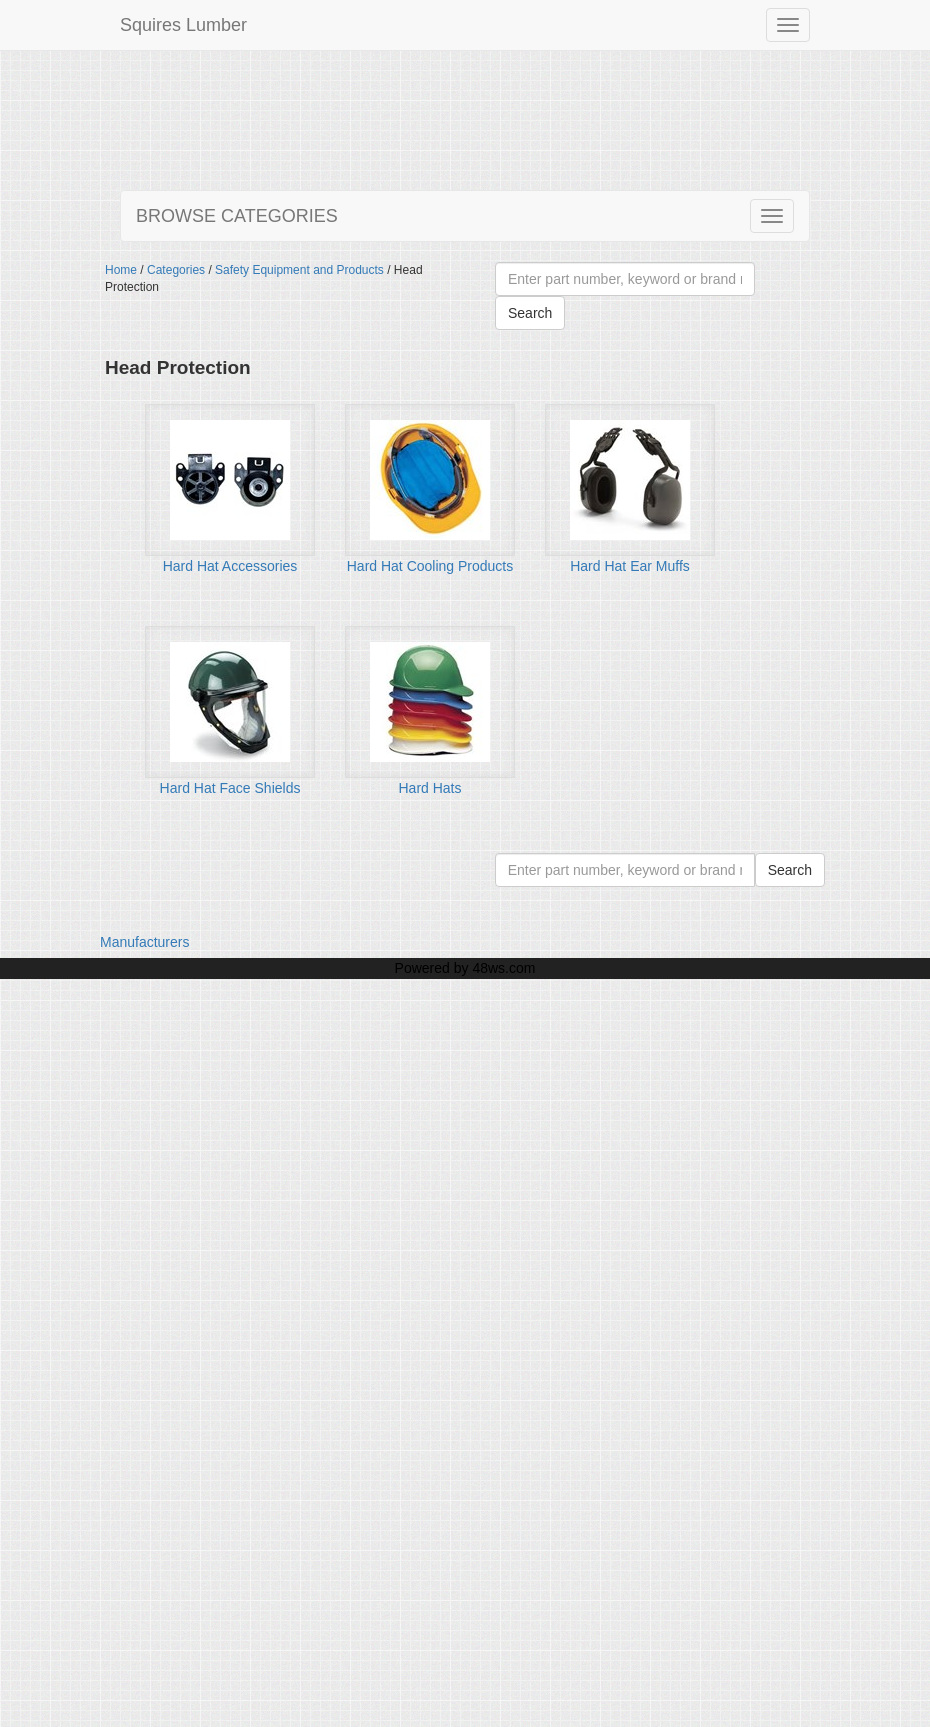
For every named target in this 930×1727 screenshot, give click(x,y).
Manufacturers (144, 942)
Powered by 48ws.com (465, 968)
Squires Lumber (183, 25)
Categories (176, 270)
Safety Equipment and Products (299, 270)
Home (121, 270)
